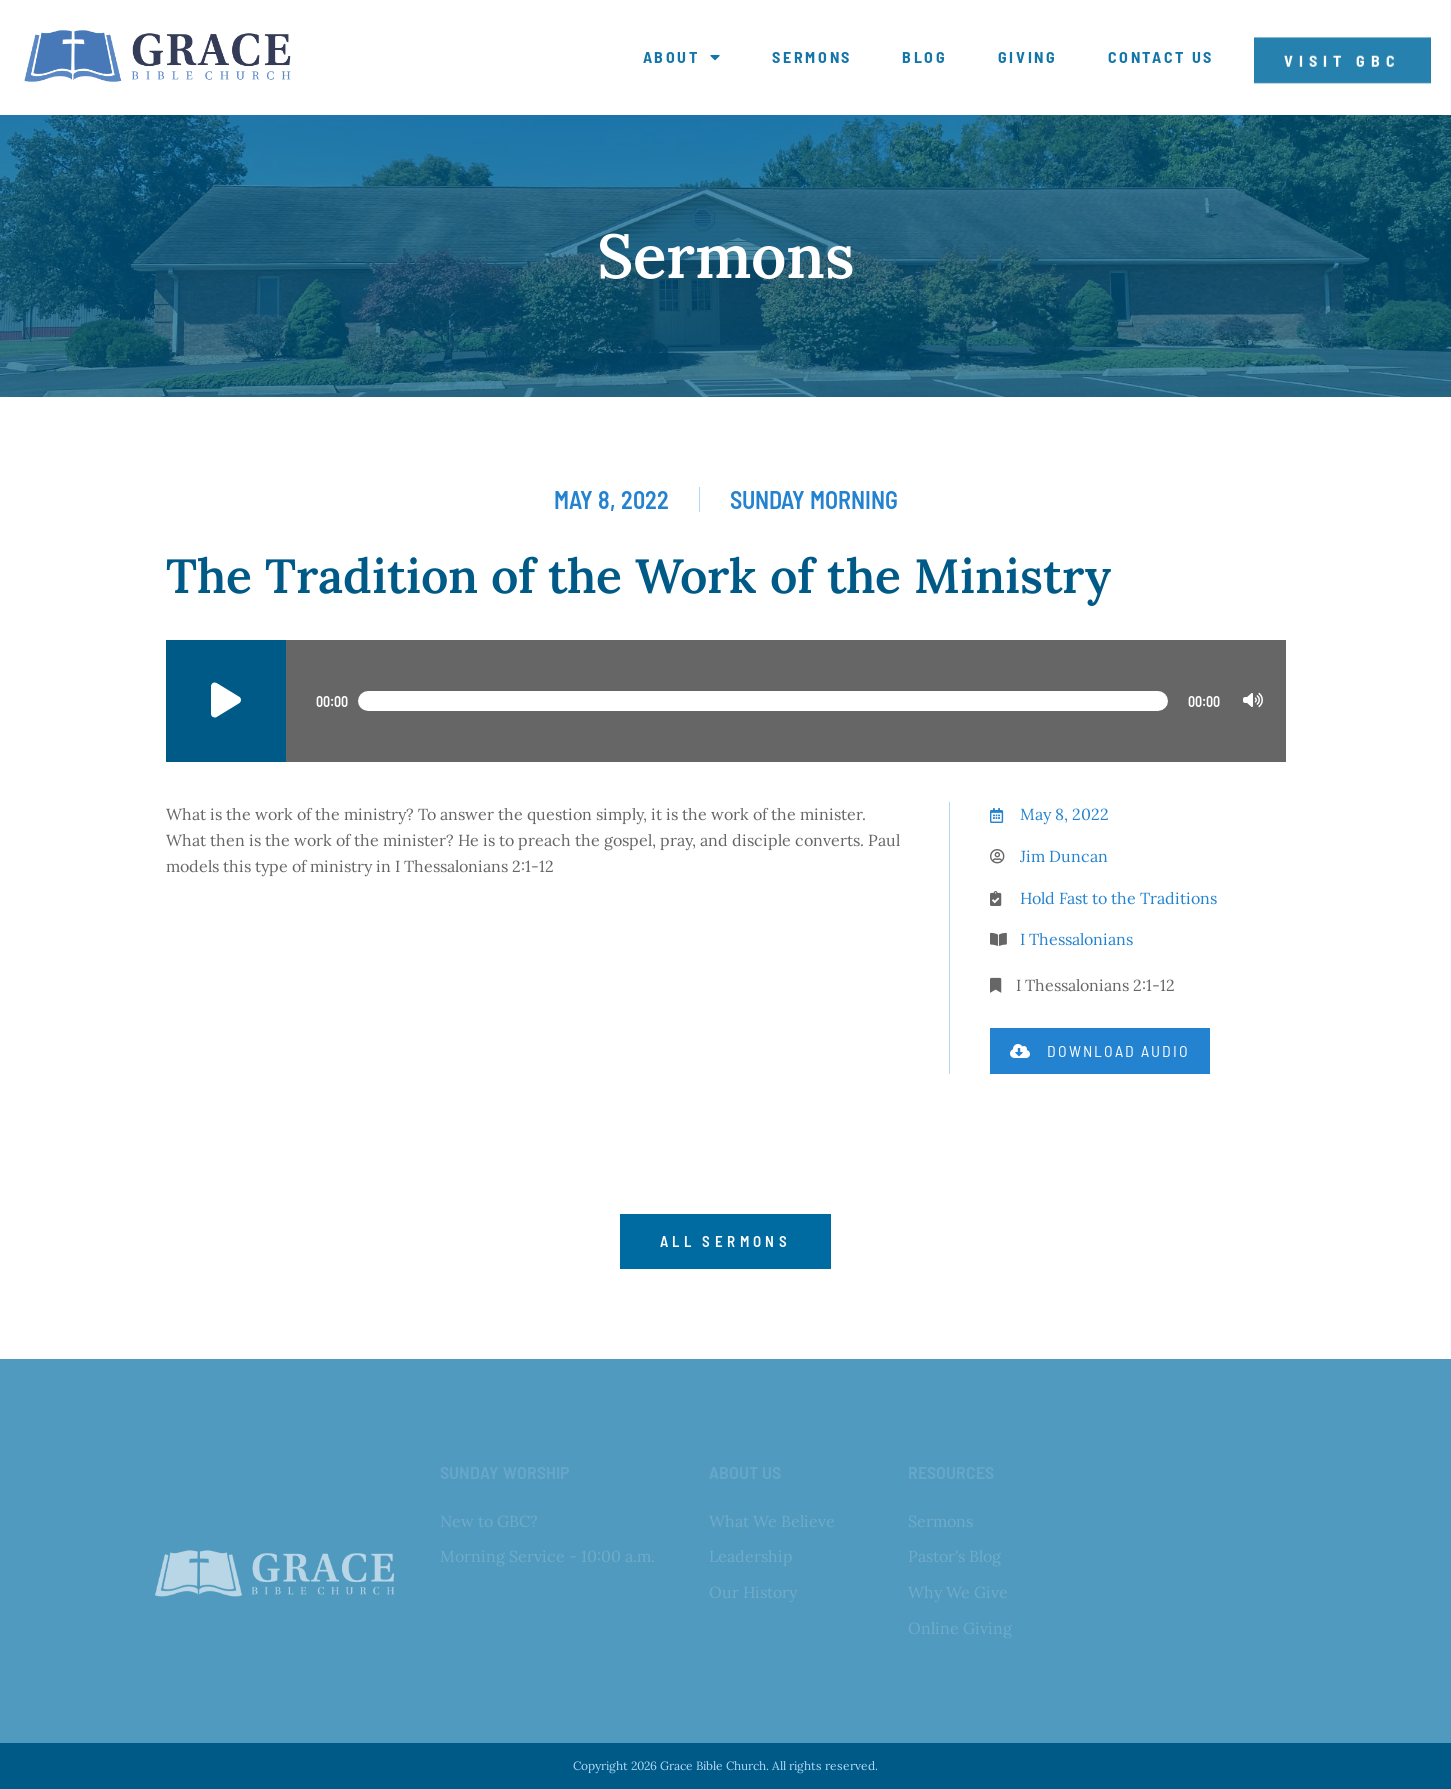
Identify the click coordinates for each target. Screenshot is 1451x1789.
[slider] (763, 701)
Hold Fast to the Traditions (1118, 898)
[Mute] (1253, 701)
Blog (925, 57)
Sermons (812, 57)
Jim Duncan (1064, 856)
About (683, 57)
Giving (1028, 57)
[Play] (226, 701)
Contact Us (1161, 57)
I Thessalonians (1076, 939)
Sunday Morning (814, 499)
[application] (726, 701)
